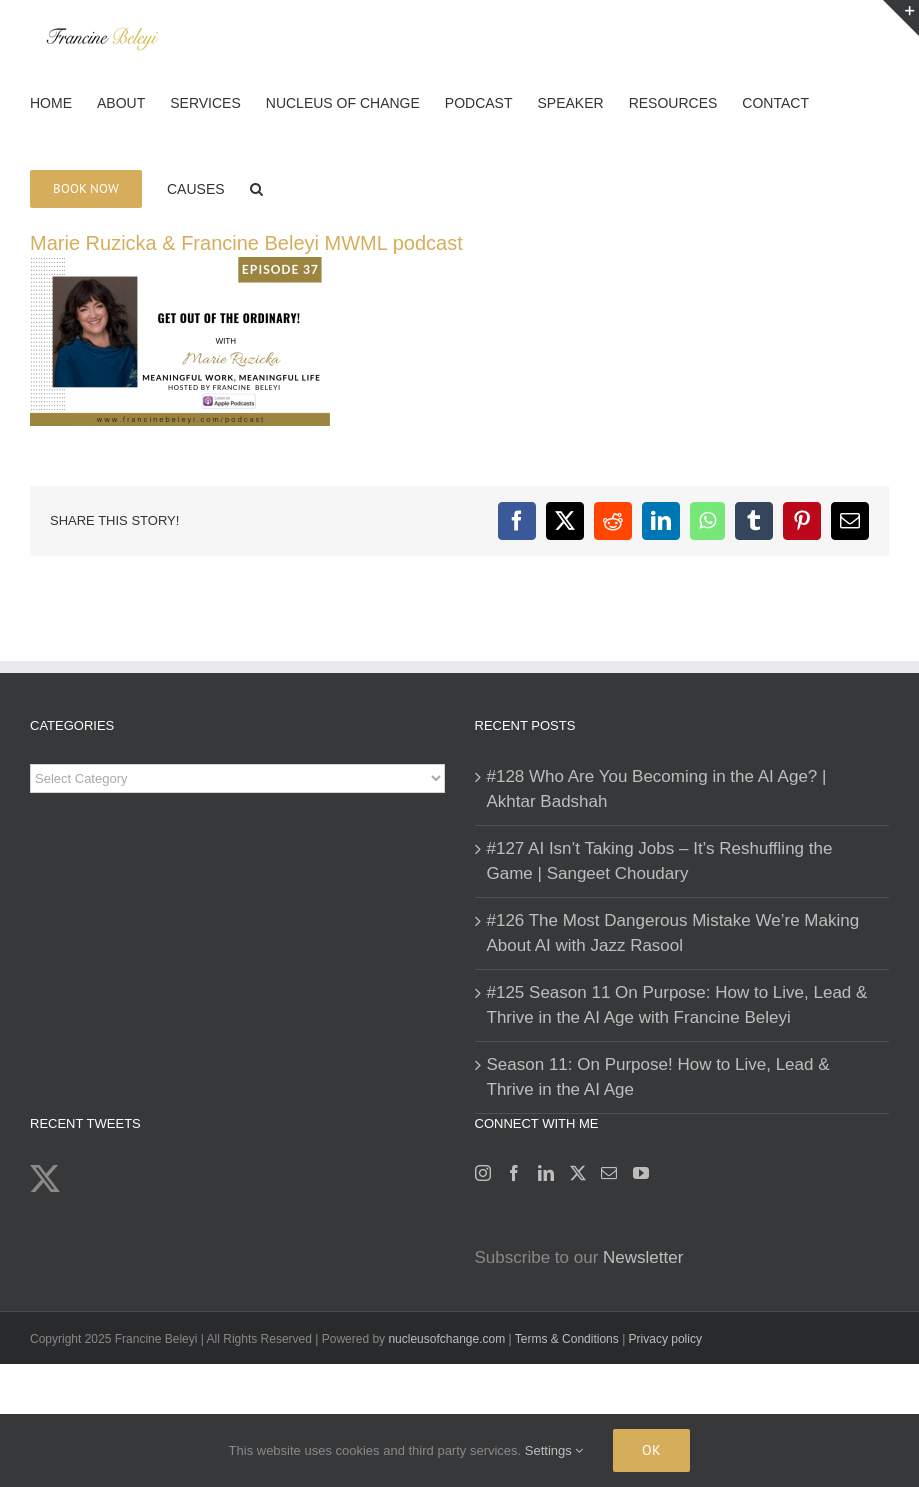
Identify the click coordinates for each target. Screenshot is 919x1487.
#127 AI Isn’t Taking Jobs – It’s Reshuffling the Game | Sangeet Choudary (660, 861)
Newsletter (643, 1257)
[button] (256, 187)
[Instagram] (483, 1173)
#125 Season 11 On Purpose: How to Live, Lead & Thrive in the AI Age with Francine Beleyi (677, 1005)
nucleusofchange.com (446, 1339)
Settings (554, 1450)
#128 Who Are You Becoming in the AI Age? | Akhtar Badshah (657, 789)
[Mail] (609, 1173)
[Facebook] (514, 1173)
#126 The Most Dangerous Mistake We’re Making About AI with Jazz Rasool (673, 933)
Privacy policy (665, 1339)
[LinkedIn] (546, 1173)
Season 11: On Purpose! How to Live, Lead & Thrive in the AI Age (658, 1077)
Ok (651, 1450)
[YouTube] (641, 1173)
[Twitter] (578, 1173)
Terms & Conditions (568, 1339)
